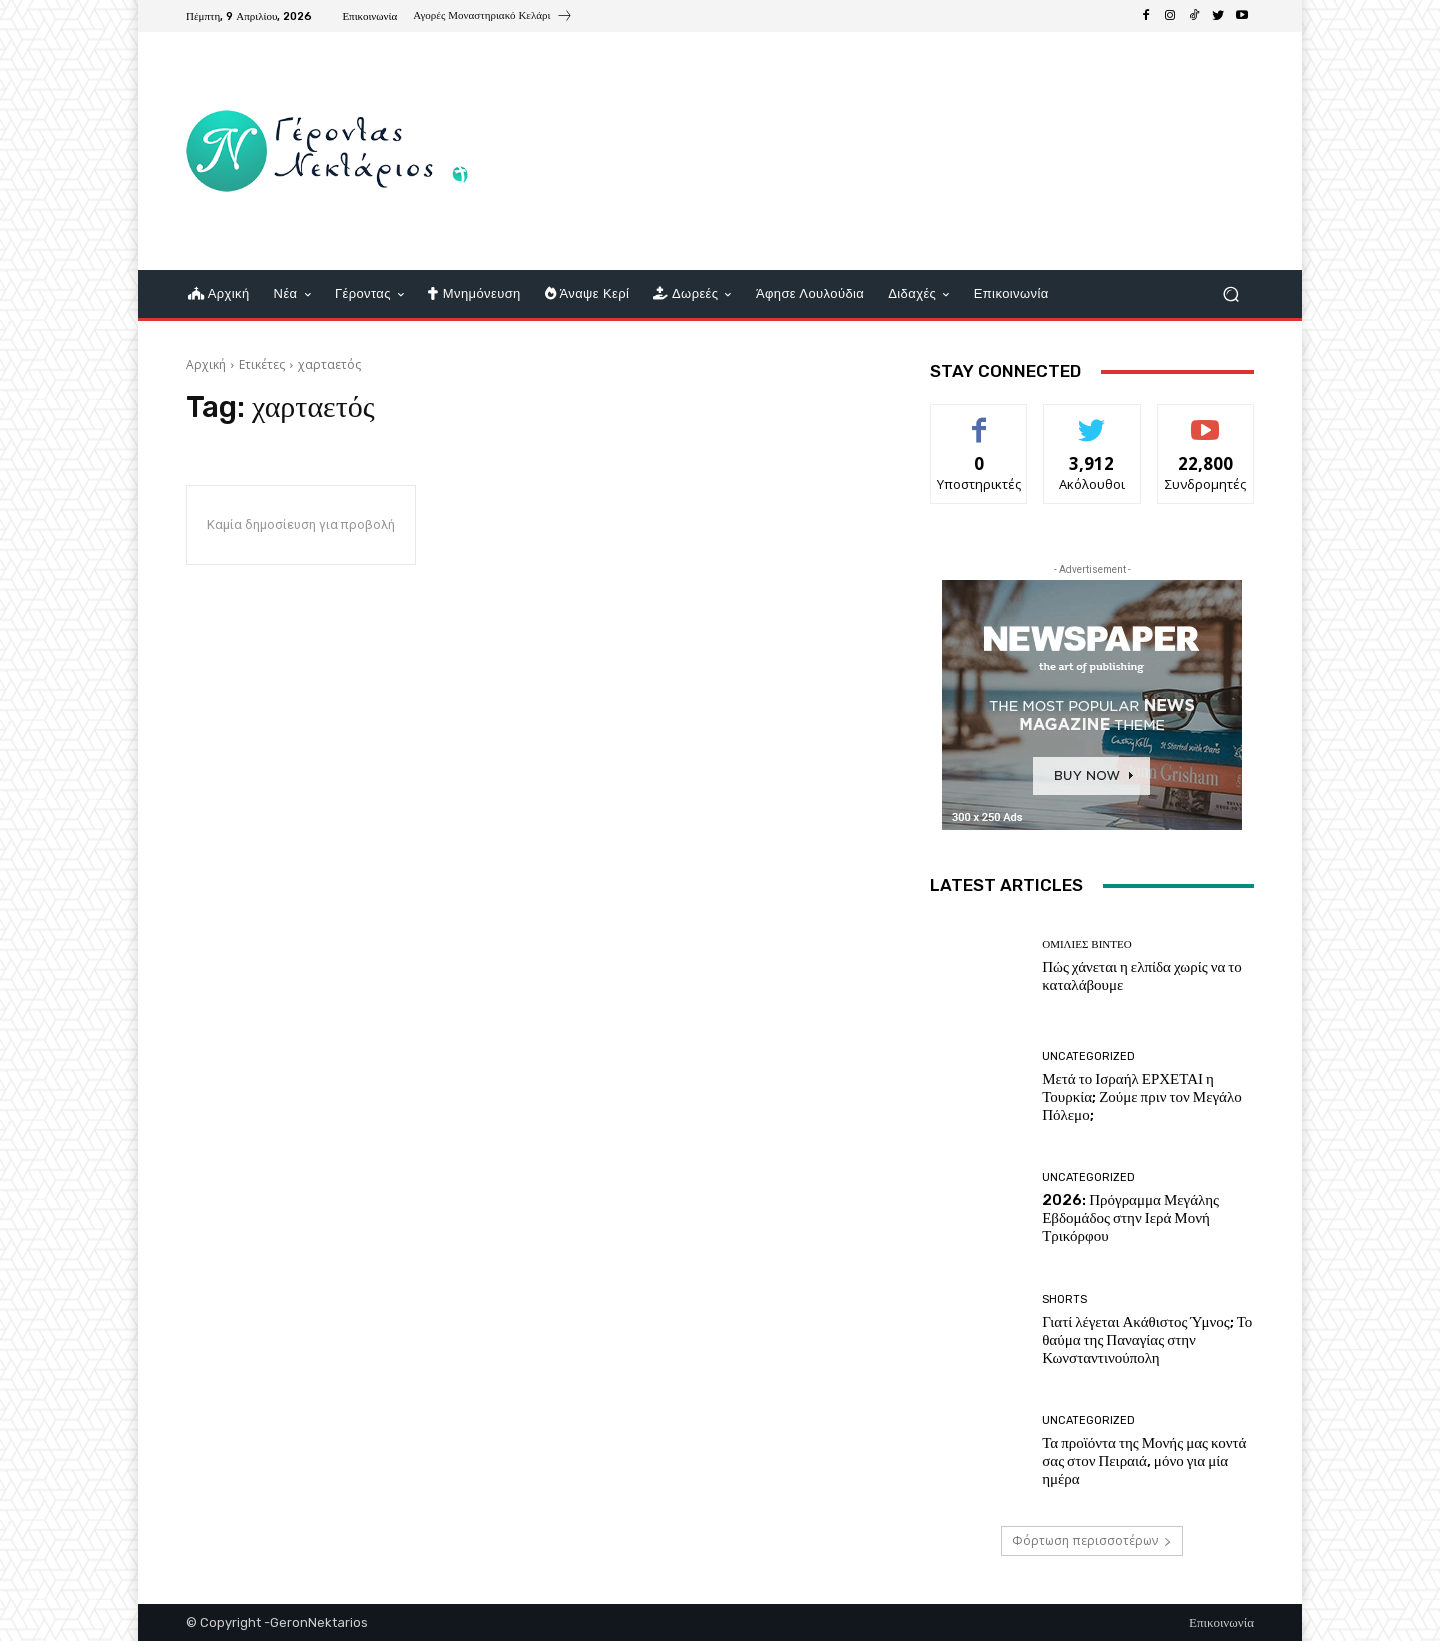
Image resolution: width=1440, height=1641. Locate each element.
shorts (1064, 1299)
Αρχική (206, 364)
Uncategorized (1088, 1056)
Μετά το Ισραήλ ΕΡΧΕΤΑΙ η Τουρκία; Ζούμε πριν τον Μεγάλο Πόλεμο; (1142, 1097)
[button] (1230, 294)
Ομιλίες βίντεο (1086, 944)
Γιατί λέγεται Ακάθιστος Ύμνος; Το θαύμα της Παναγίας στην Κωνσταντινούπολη (1147, 1340)
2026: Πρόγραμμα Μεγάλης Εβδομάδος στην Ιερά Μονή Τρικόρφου (1130, 1218)
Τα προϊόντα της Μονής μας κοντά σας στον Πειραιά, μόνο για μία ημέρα (1144, 1461)
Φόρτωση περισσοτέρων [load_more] (1092, 1540)
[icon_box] (492, 18)
